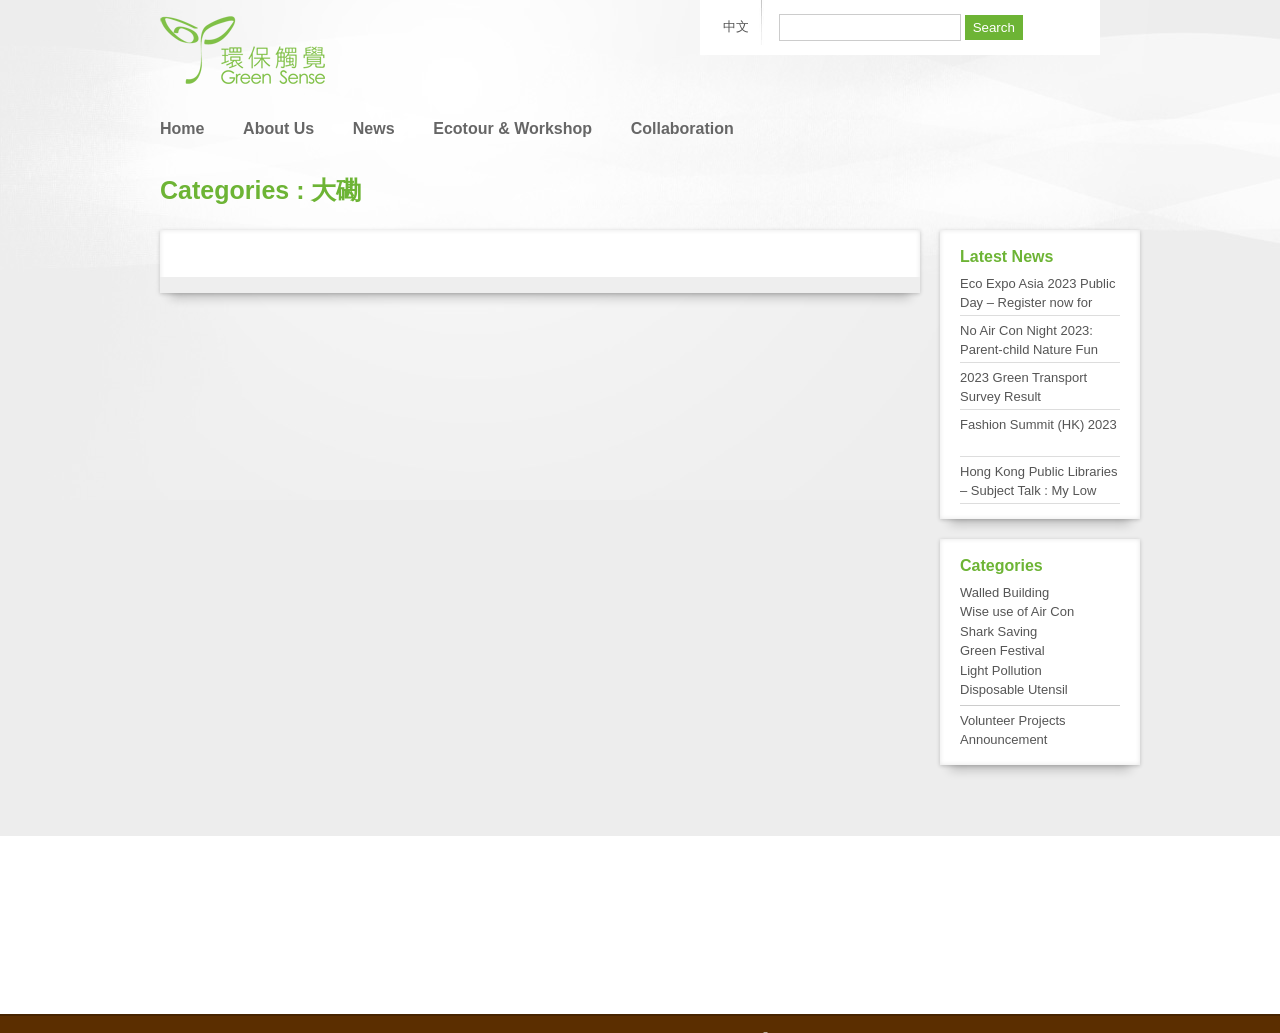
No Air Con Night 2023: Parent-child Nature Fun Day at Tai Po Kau (1029, 350)
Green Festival (1002, 650)
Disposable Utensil (1014, 689)
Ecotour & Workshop (512, 128)
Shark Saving (998, 631)
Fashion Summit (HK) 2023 (1038, 424)
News (374, 128)
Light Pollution (1001, 670)
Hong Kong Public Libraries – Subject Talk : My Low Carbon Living (1039, 491)
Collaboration (682, 128)
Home (182, 128)
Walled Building (1004, 592)
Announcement (1003, 739)
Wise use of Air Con (1017, 611)
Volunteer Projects (1013, 720)
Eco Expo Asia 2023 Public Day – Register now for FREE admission (1037, 303)
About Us (278, 128)
